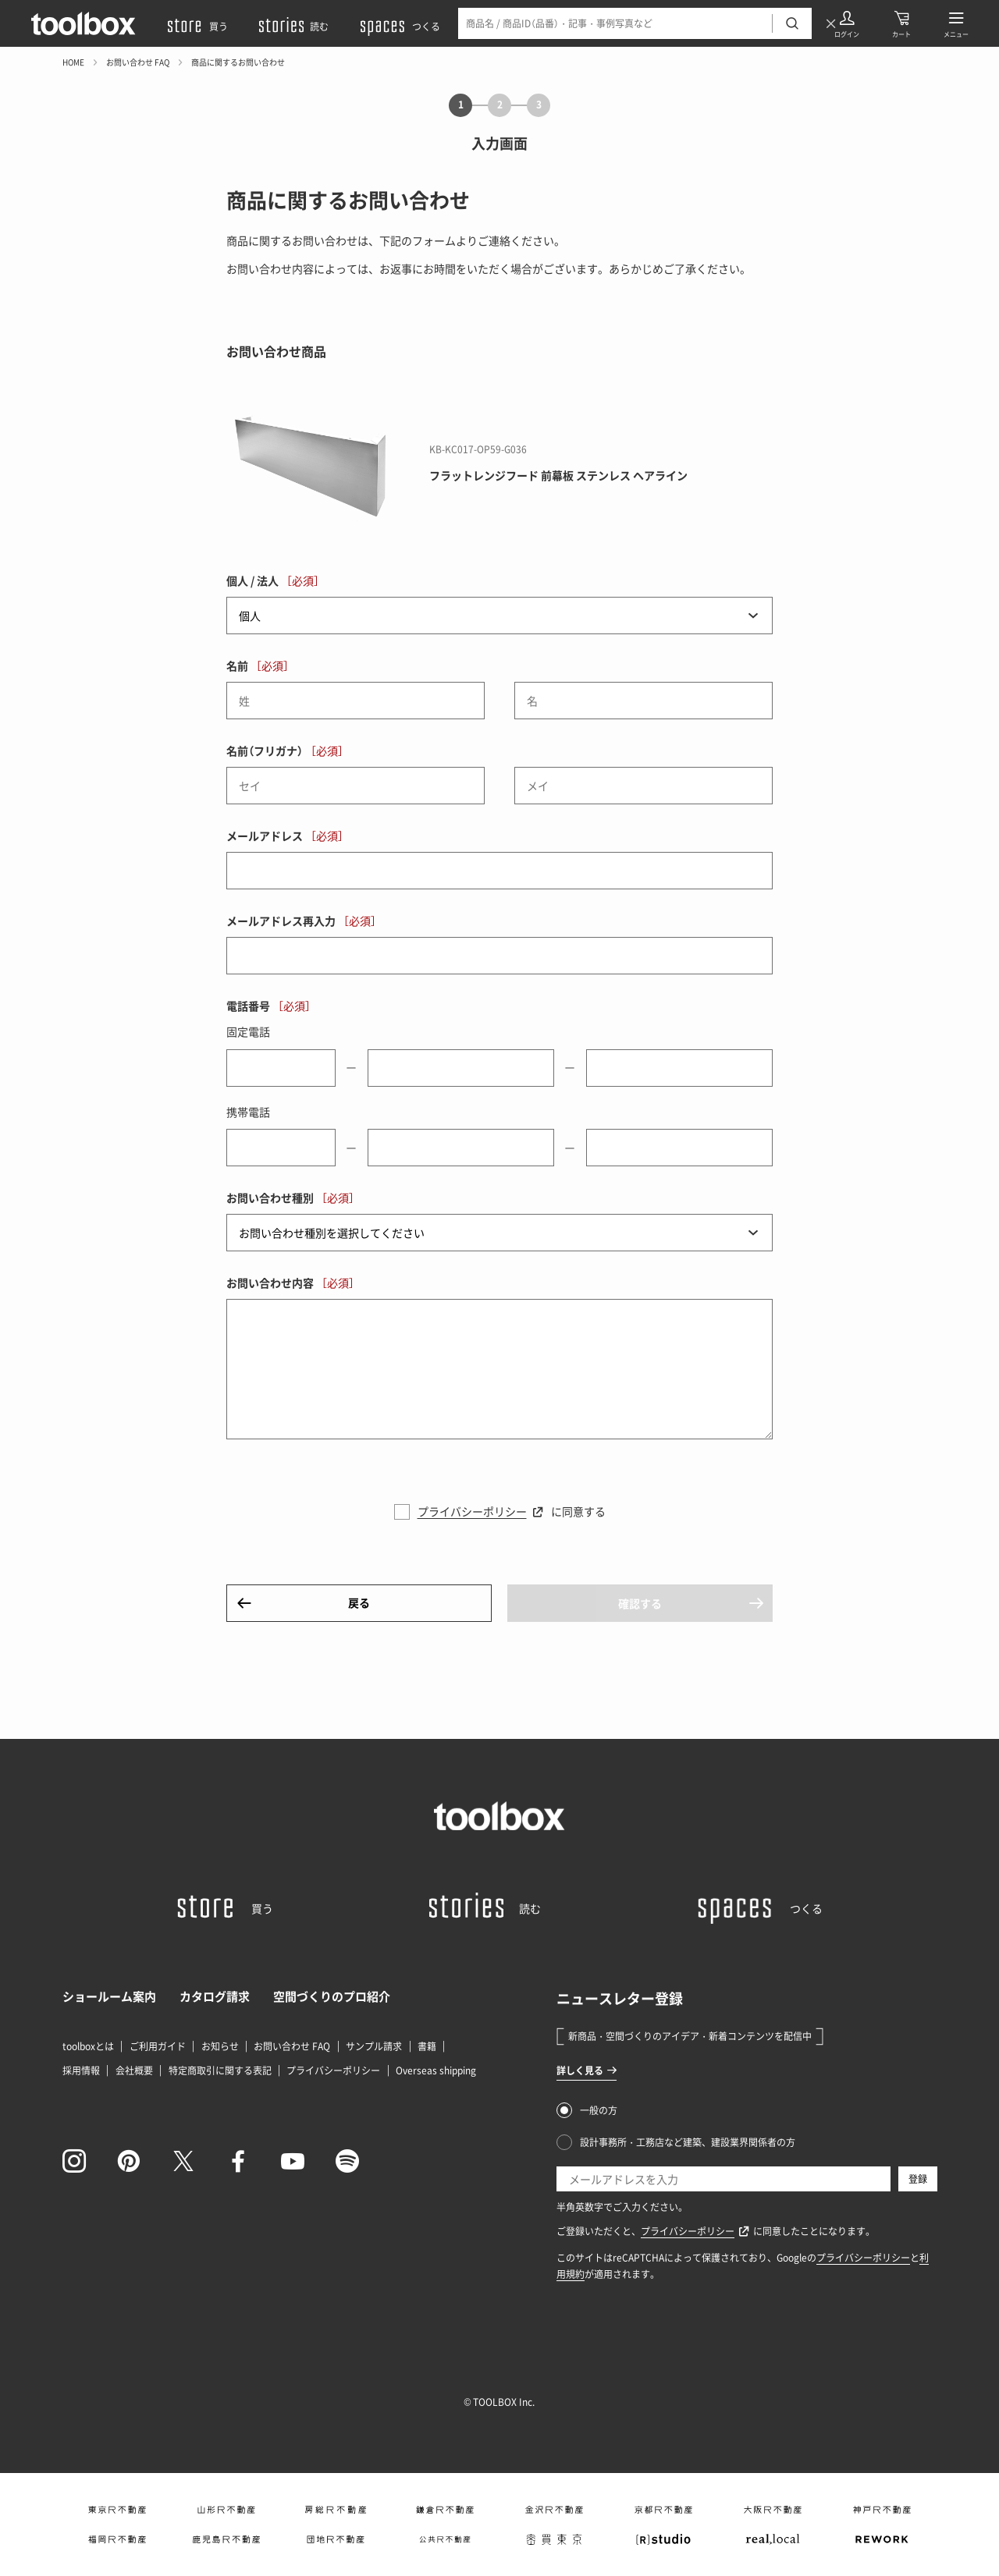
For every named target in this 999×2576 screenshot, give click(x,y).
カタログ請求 (215, 1996)
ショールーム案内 (109, 1996)
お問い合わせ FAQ (137, 62)
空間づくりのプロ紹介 (331, 1996)
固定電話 (248, 1031)
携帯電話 (248, 1111)
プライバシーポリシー (472, 1511)
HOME (73, 62)
